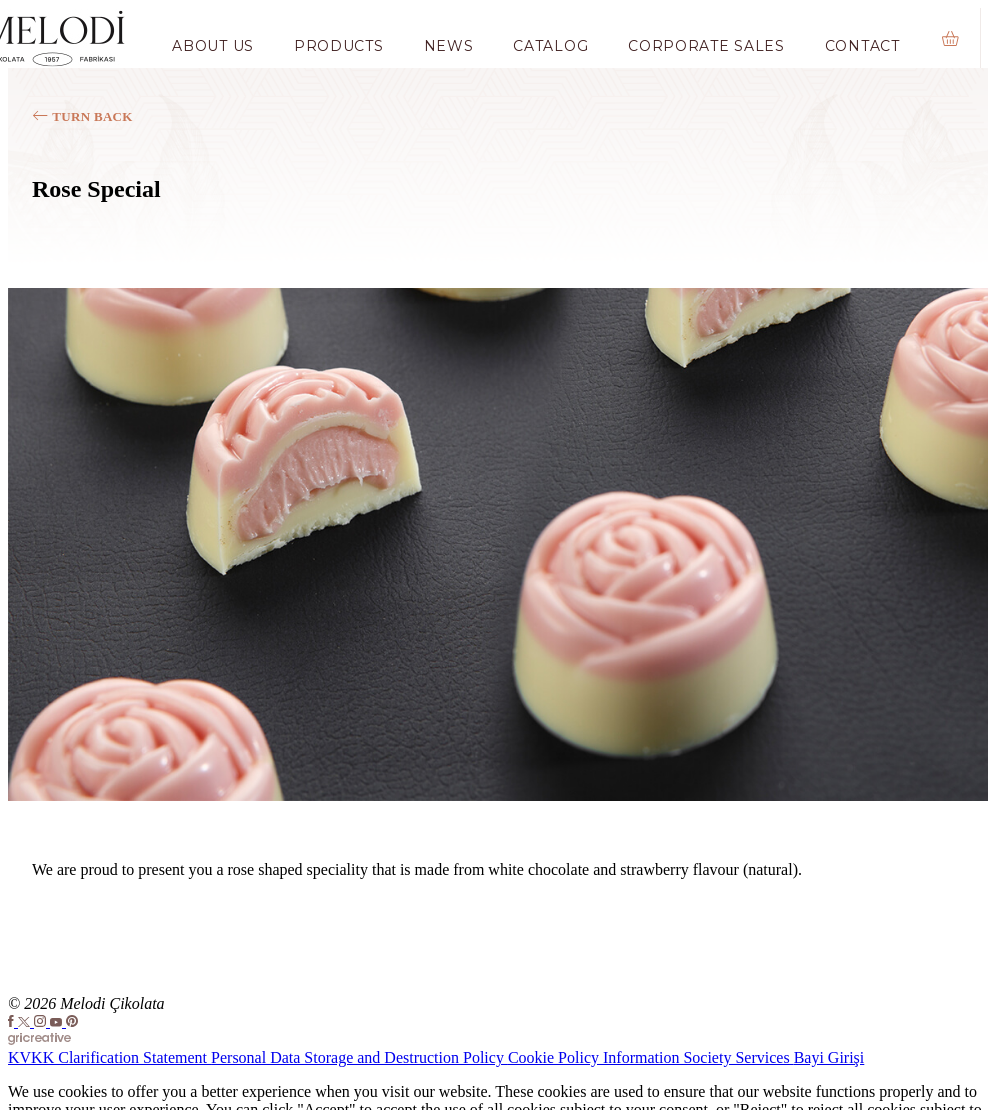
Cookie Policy (555, 1057)
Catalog (550, 46)
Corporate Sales (706, 46)
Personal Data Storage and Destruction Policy (359, 1057)
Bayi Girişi (829, 1057)
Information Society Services (698, 1057)
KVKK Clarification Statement (109, 1057)
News (449, 46)
